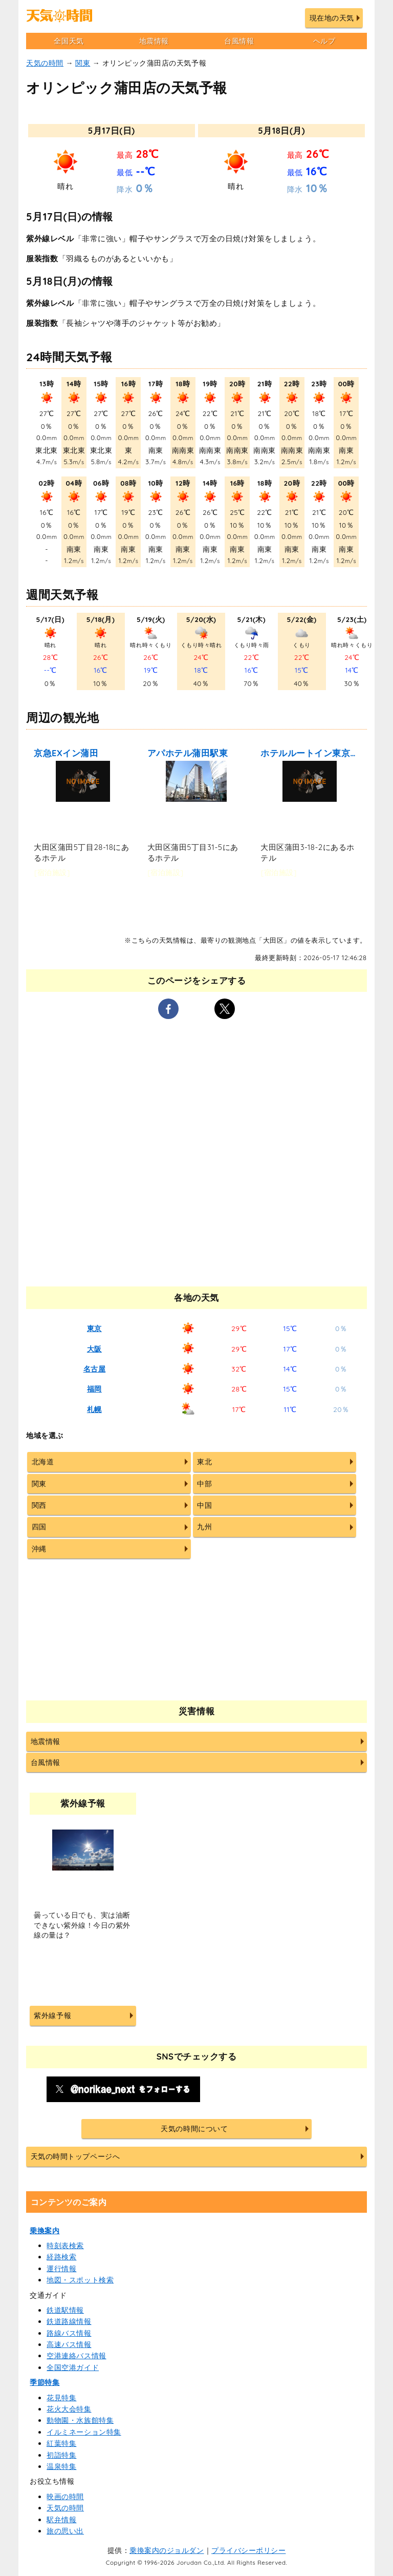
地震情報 (154, 41)
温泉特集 (61, 2466)
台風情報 (239, 41)
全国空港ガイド (73, 2367)
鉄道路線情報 (69, 2321)
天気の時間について (194, 2128)
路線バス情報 (69, 2333)
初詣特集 (61, 2455)
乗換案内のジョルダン (166, 2550)
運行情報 (61, 2268)
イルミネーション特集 (84, 2432)
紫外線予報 (52, 2015)
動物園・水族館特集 (80, 2420)
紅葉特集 (61, 2443)
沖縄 (39, 1548)
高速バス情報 (69, 2344)
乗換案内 (44, 2230)
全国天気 (68, 41)
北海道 (43, 1461)
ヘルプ (324, 41)
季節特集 (44, 2382)
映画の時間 (65, 2496)
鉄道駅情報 (65, 2310)
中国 (204, 1505)
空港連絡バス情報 (76, 2355)
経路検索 (61, 2256)
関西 (39, 1505)
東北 (204, 1461)
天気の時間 (44, 63)
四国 (39, 1526)
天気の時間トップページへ (75, 2156)
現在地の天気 (332, 18)
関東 (82, 63)
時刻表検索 (65, 2245)
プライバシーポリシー (248, 2550)
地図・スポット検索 (80, 2279)
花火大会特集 (69, 2409)
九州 (204, 1526)
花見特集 (61, 2397)
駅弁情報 (61, 2519)
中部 (204, 1483)
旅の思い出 (65, 2531)
